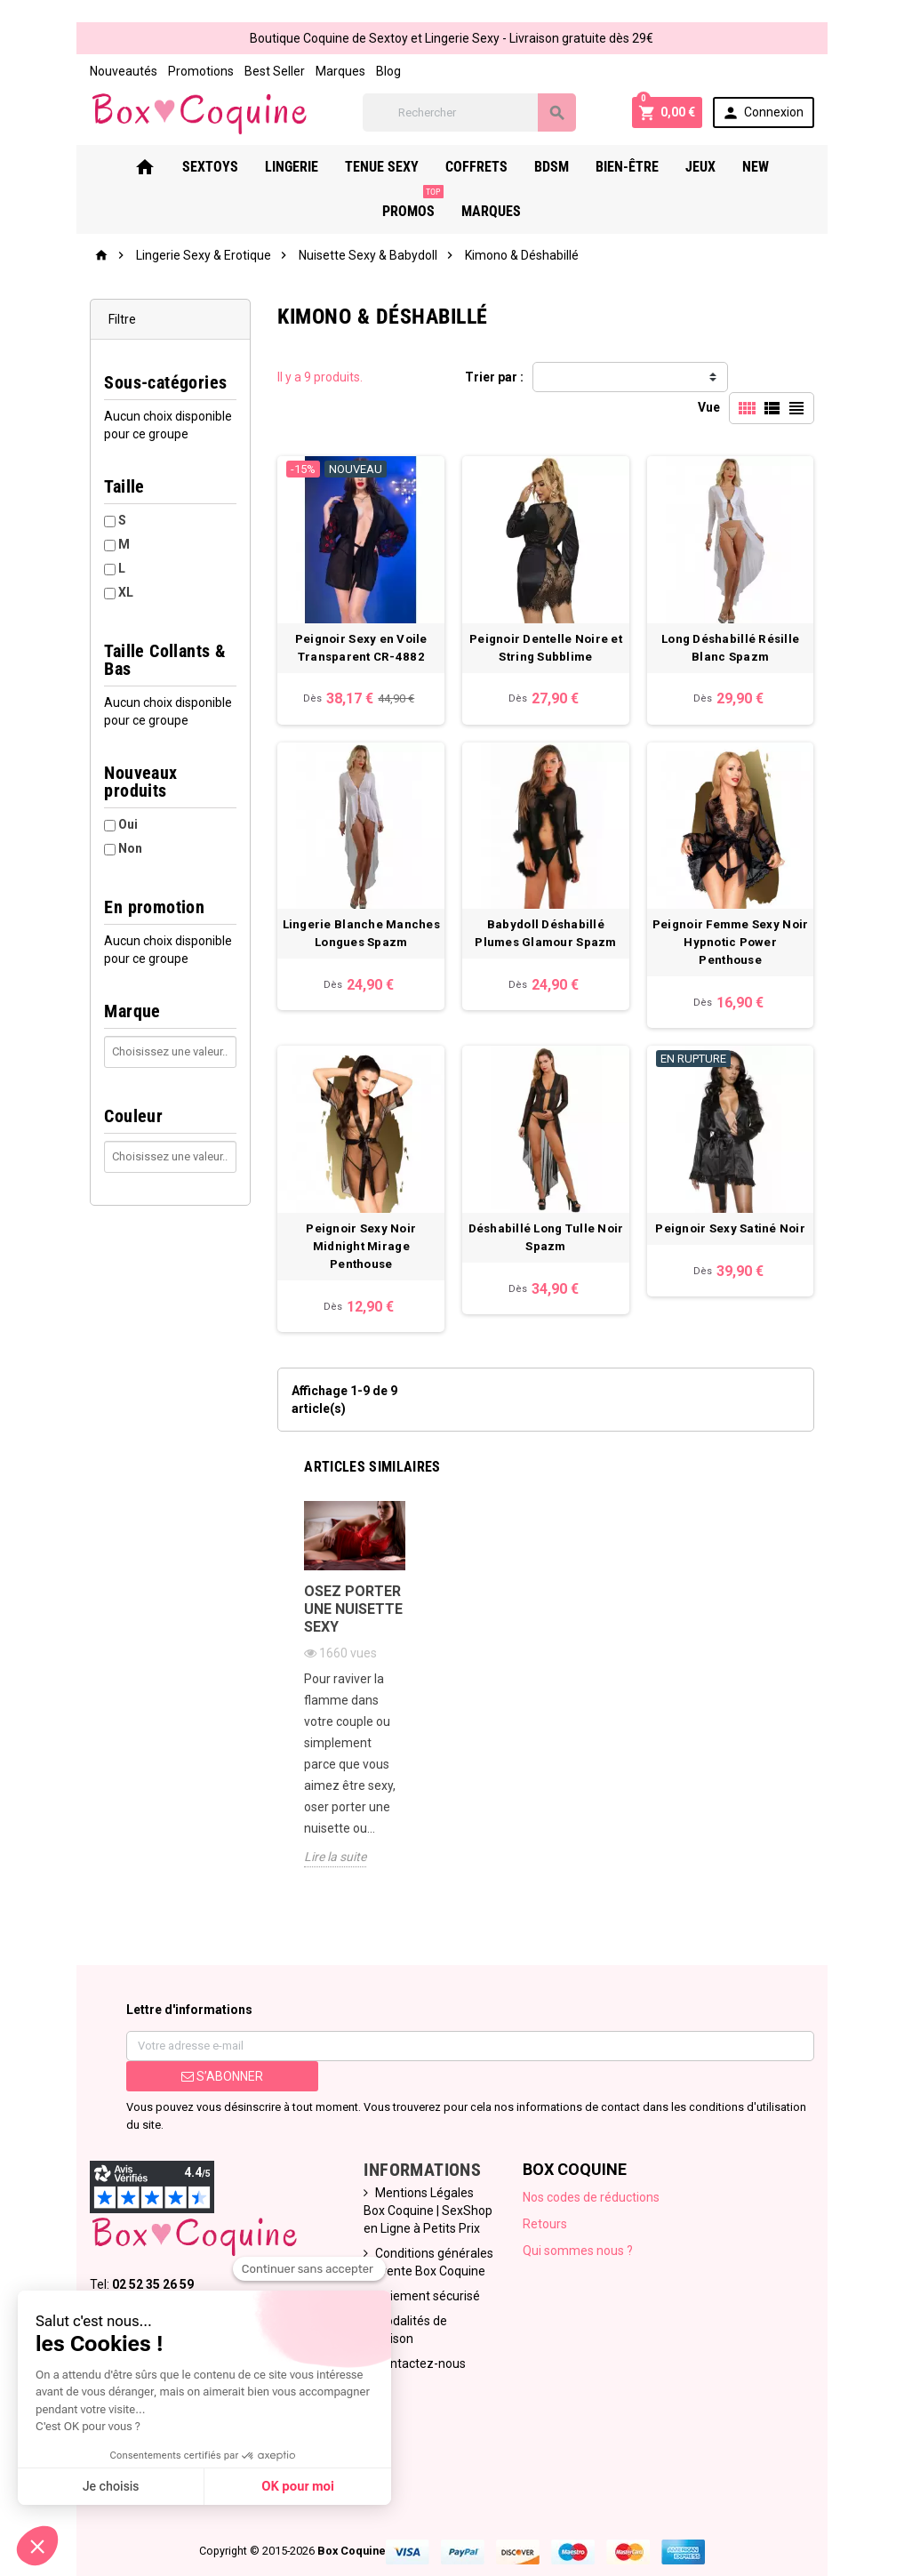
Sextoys (171, 169)
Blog (342, 71)
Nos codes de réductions (598, 2160)
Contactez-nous (408, 2308)
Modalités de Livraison (425, 2283)
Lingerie (252, 169)
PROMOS (787, 163)
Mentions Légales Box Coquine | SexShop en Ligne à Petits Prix (418, 2173)
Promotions (155, 71)
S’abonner (187, 2057)
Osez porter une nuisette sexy (330, 1611)
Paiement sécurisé (415, 2258)
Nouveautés (77, 71)
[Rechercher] (482, 113)
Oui (82, 791)
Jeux (661, 169)
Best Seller (228, 71)
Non (84, 815)
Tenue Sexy (343, 169)
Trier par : (495, 380)
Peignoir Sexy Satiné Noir (766, 1253)
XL (79, 595)
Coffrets (437, 169)
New (716, 169)
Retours (552, 2186)
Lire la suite (312, 1837)
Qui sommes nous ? (585, 2213)
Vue (756, 380)
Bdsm (512, 169)
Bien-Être (588, 169)
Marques (294, 71)
